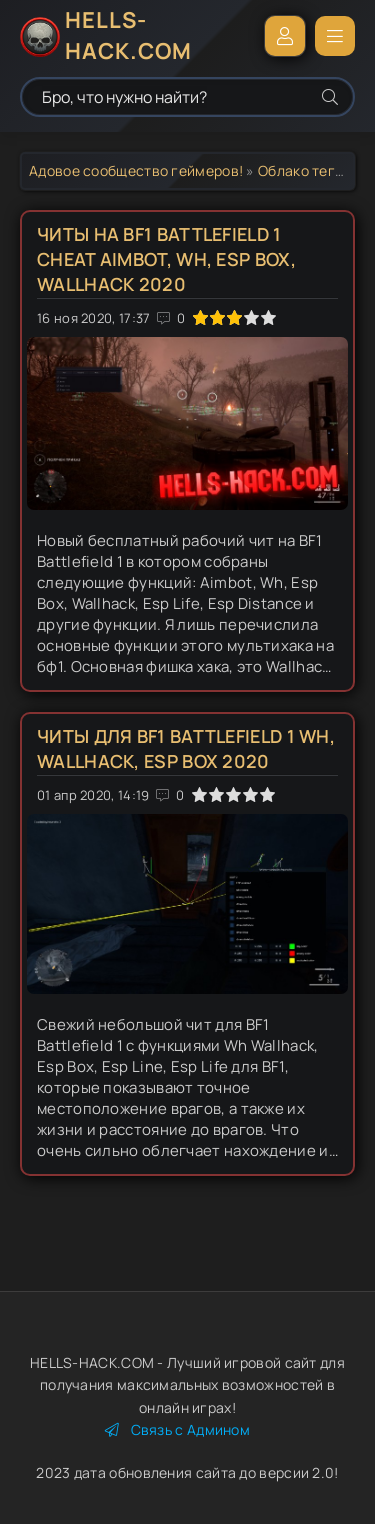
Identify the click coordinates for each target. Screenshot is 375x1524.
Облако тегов (305, 170)
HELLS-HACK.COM (128, 36)
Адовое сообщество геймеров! (136, 170)
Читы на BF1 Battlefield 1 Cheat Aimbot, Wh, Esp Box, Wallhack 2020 (166, 259)
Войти (285, 36)
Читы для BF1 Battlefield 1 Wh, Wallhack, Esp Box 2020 (186, 748)
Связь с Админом (177, 1429)
